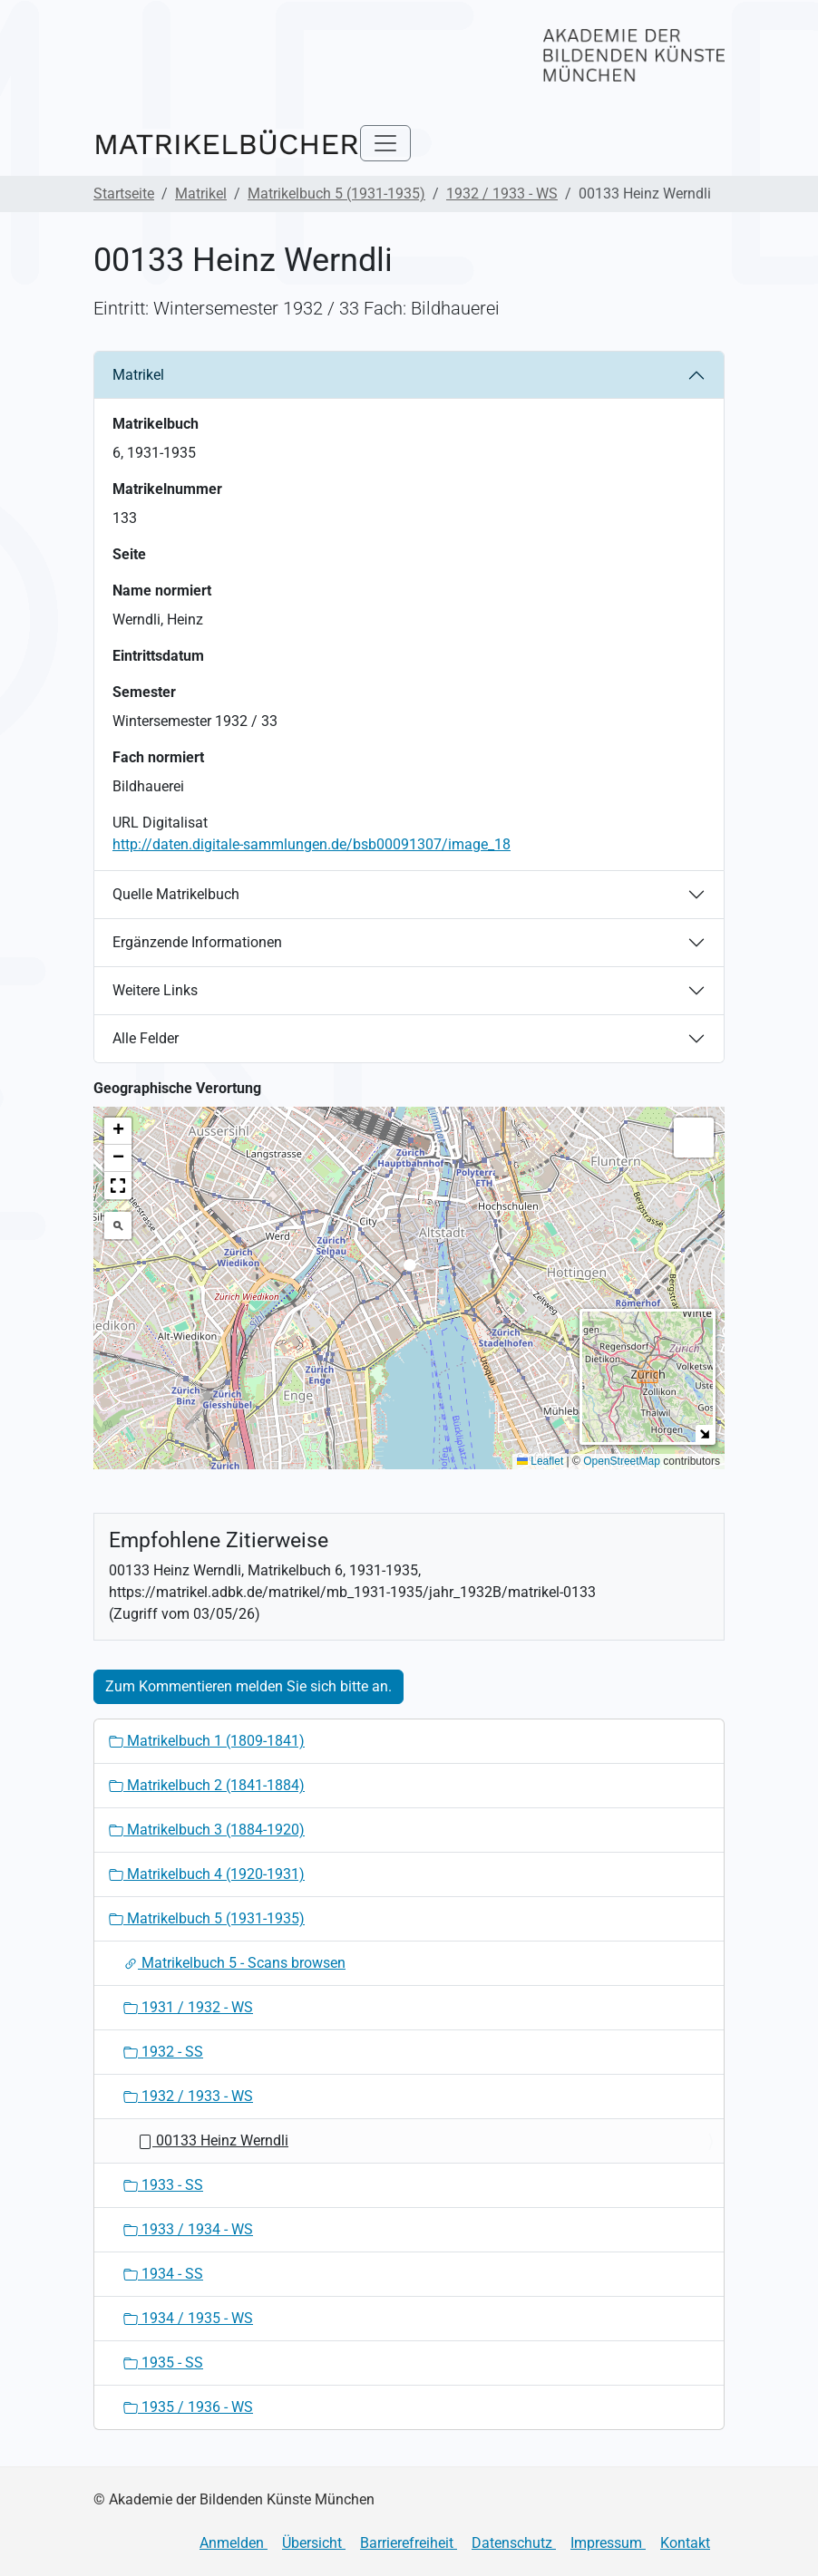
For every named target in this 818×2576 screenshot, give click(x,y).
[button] (409, 1270)
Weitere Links (155, 990)
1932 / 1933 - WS (502, 193)
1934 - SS (163, 2273)
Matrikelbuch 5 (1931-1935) (336, 193)
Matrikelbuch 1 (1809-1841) (207, 1740)
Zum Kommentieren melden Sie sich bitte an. (248, 1686)
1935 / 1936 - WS (188, 2407)
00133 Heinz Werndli (213, 2140)
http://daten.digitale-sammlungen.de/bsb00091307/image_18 (311, 844)
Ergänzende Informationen (197, 942)
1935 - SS (163, 2362)
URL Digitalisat (160, 822)
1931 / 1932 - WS (188, 2007)
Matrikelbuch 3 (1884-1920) (207, 1829)
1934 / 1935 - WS (188, 2318)
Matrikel (201, 193)
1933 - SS (163, 2184)
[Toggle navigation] (385, 143)
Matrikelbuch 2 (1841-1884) (207, 1785)
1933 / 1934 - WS (188, 2229)
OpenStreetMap (621, 1461)
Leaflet (540, 1461)
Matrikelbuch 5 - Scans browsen (234, 1962)
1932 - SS (163, 2051)
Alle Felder (145, 1038)
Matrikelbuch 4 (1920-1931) (207, 1874)
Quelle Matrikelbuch (175, 894)
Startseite (123, 193)
